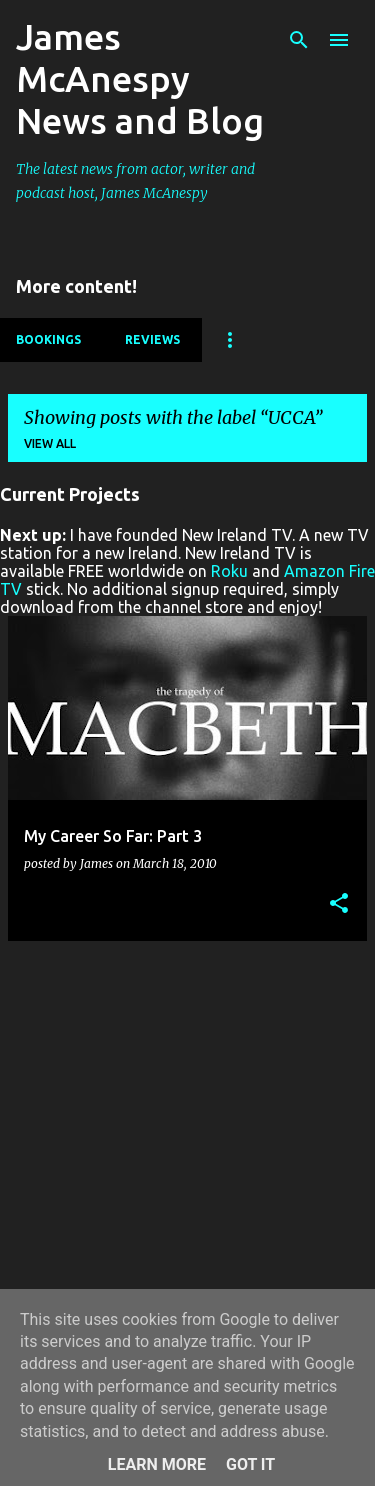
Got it (250, 1464)
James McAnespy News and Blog (140, 78)
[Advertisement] (187, 1144)
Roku (229, 571)
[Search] (299, 40)
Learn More (157, 1464)
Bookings (48, 339)
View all (50, 443)
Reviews (152, 339)
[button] (339, 904)
